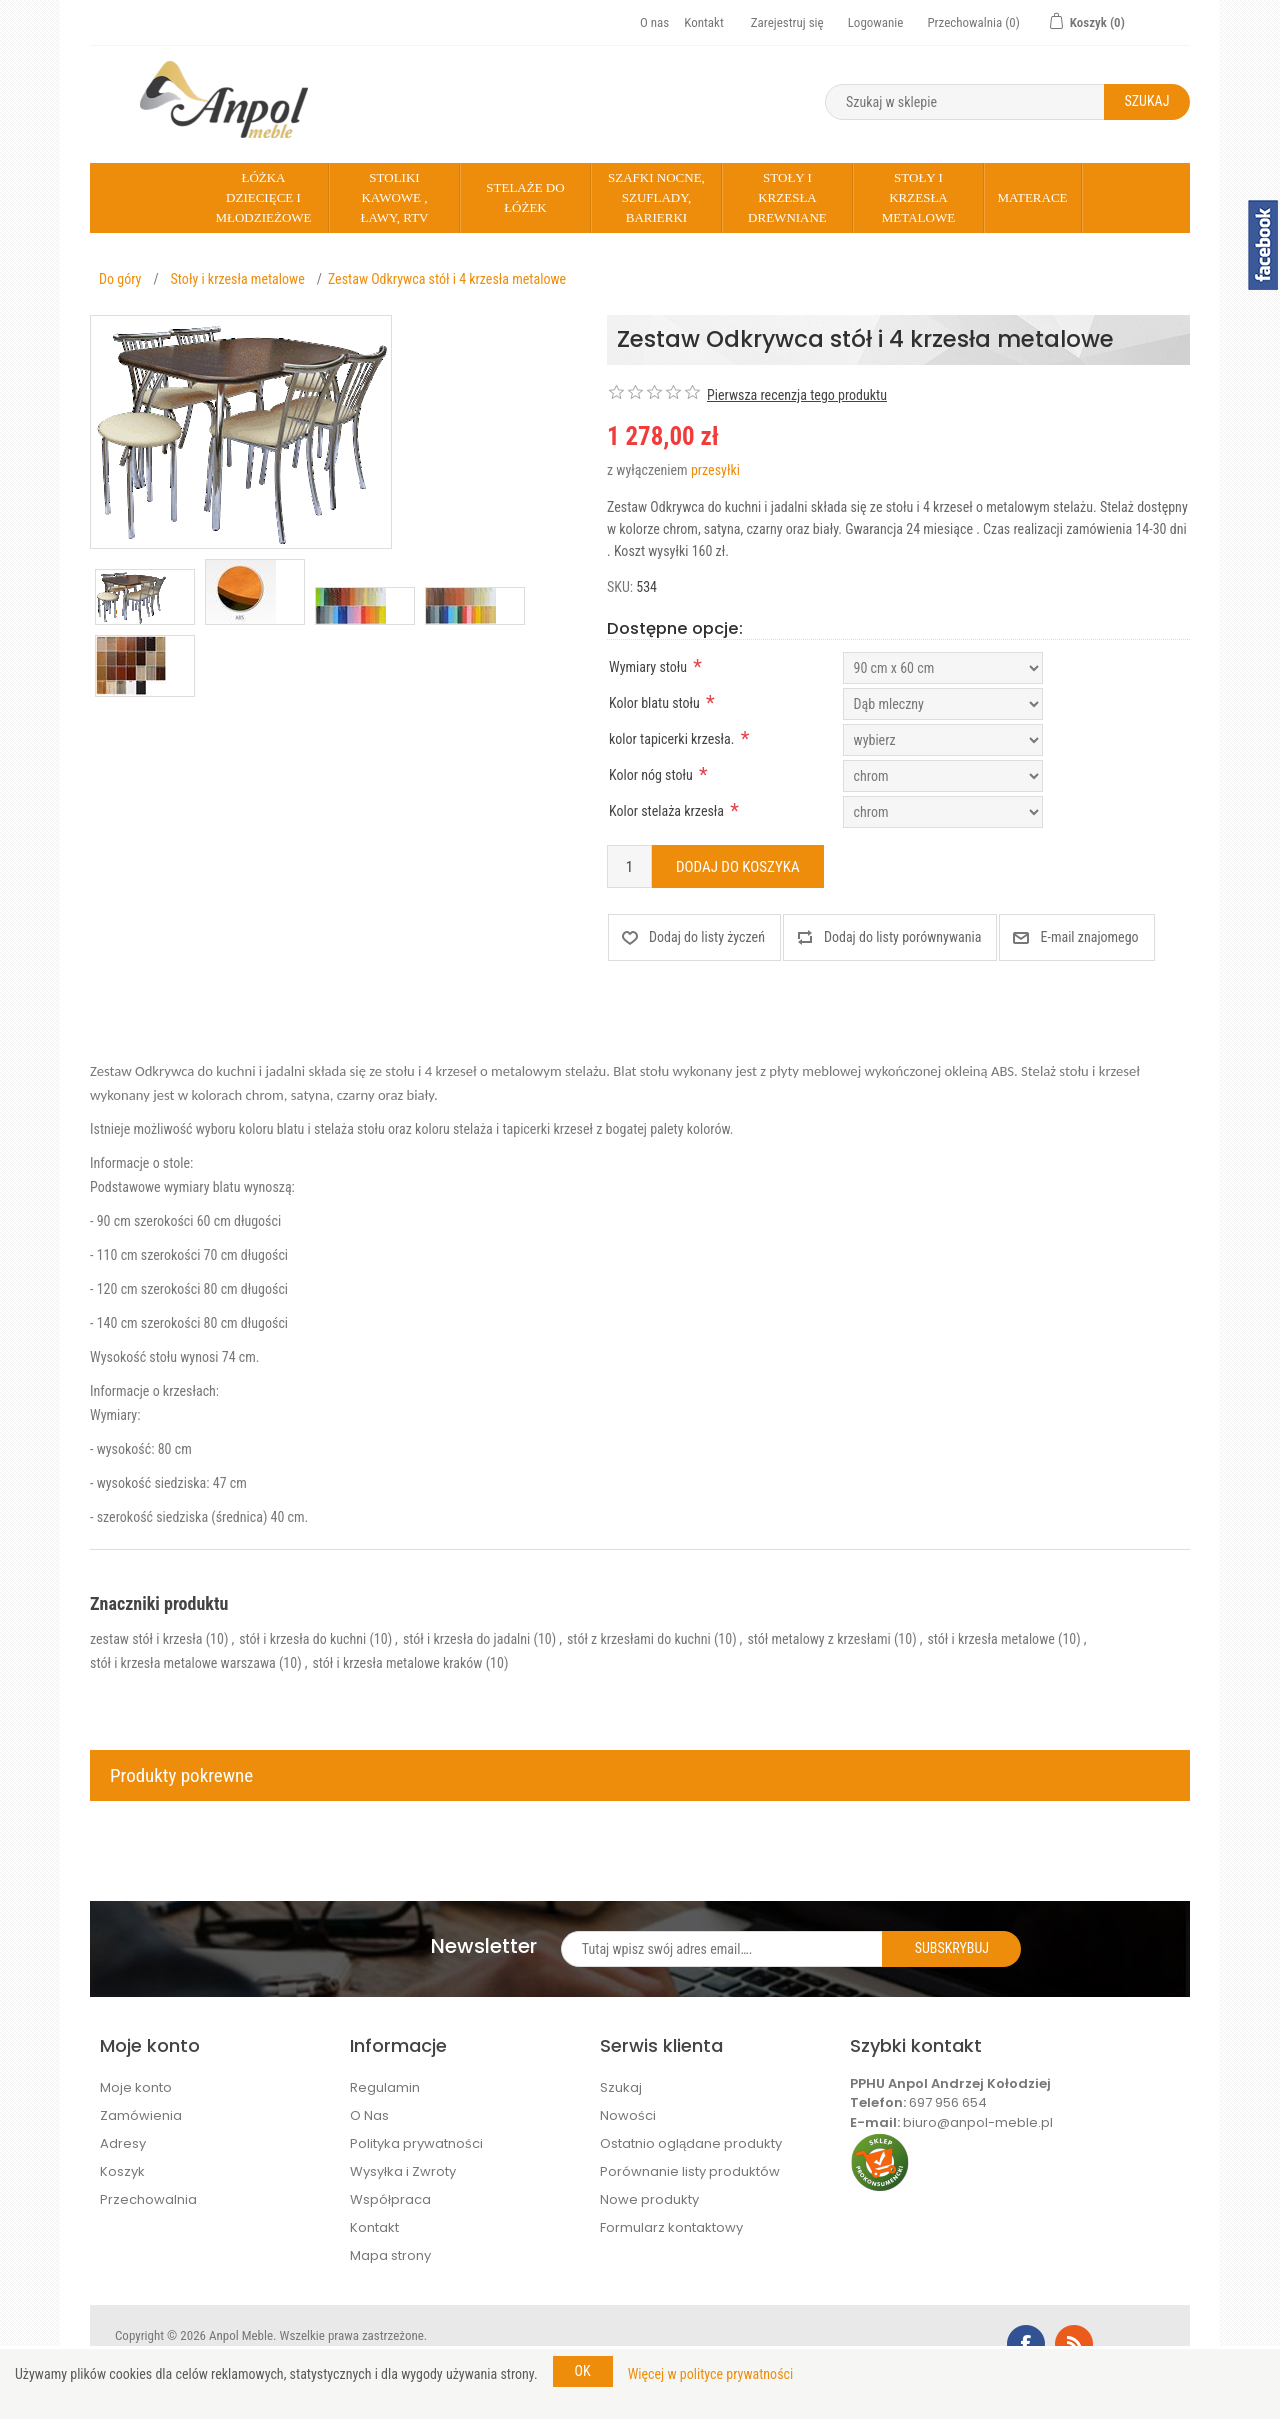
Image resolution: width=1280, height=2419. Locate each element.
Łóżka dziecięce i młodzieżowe (263, 197)
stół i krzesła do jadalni (466, 1639)
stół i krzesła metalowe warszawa (183, 1663)
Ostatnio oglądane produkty (691, 2143)
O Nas (369, 2115)
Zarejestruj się (787, 22)
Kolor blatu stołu (654, 703)
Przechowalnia (148, 2199)
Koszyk (122, 2171)
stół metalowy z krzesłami (818, 1639)
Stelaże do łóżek (525, 197)
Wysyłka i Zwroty (403, 2171)
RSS (1074, 2344)
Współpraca (390, 2199)
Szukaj (621, 2087)
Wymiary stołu (648, 667)
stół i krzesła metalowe (990, 1639)
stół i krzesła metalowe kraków (397, 1663)
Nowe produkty (649, 2199)
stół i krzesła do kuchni (302, 1639)
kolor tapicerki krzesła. (672, 739)
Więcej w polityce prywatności (711, 2374)
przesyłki (715, 470)
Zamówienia (141, 2115)
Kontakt (704, 22)
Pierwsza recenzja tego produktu (797, 395)
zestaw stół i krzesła (146, 1639)
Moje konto (136, 2087)
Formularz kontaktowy (671, 2227)
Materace (1032, 197)
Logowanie (876, 22)
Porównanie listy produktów (690, 2171)
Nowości (628, 2115)
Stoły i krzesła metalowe (918, 197)
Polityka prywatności (416, 2143)
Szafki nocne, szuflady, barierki (656, 197)
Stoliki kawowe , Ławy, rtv (394, 197)
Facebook (1026, 2344)
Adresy (123, 2143)
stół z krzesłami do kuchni (639, 1639)
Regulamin (385, 2087)
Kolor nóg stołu (651, 775)
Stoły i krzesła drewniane (787, 197)
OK (583, 2371)
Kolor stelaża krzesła (666, 811)
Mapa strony (390, 2255)
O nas (654, 22)
